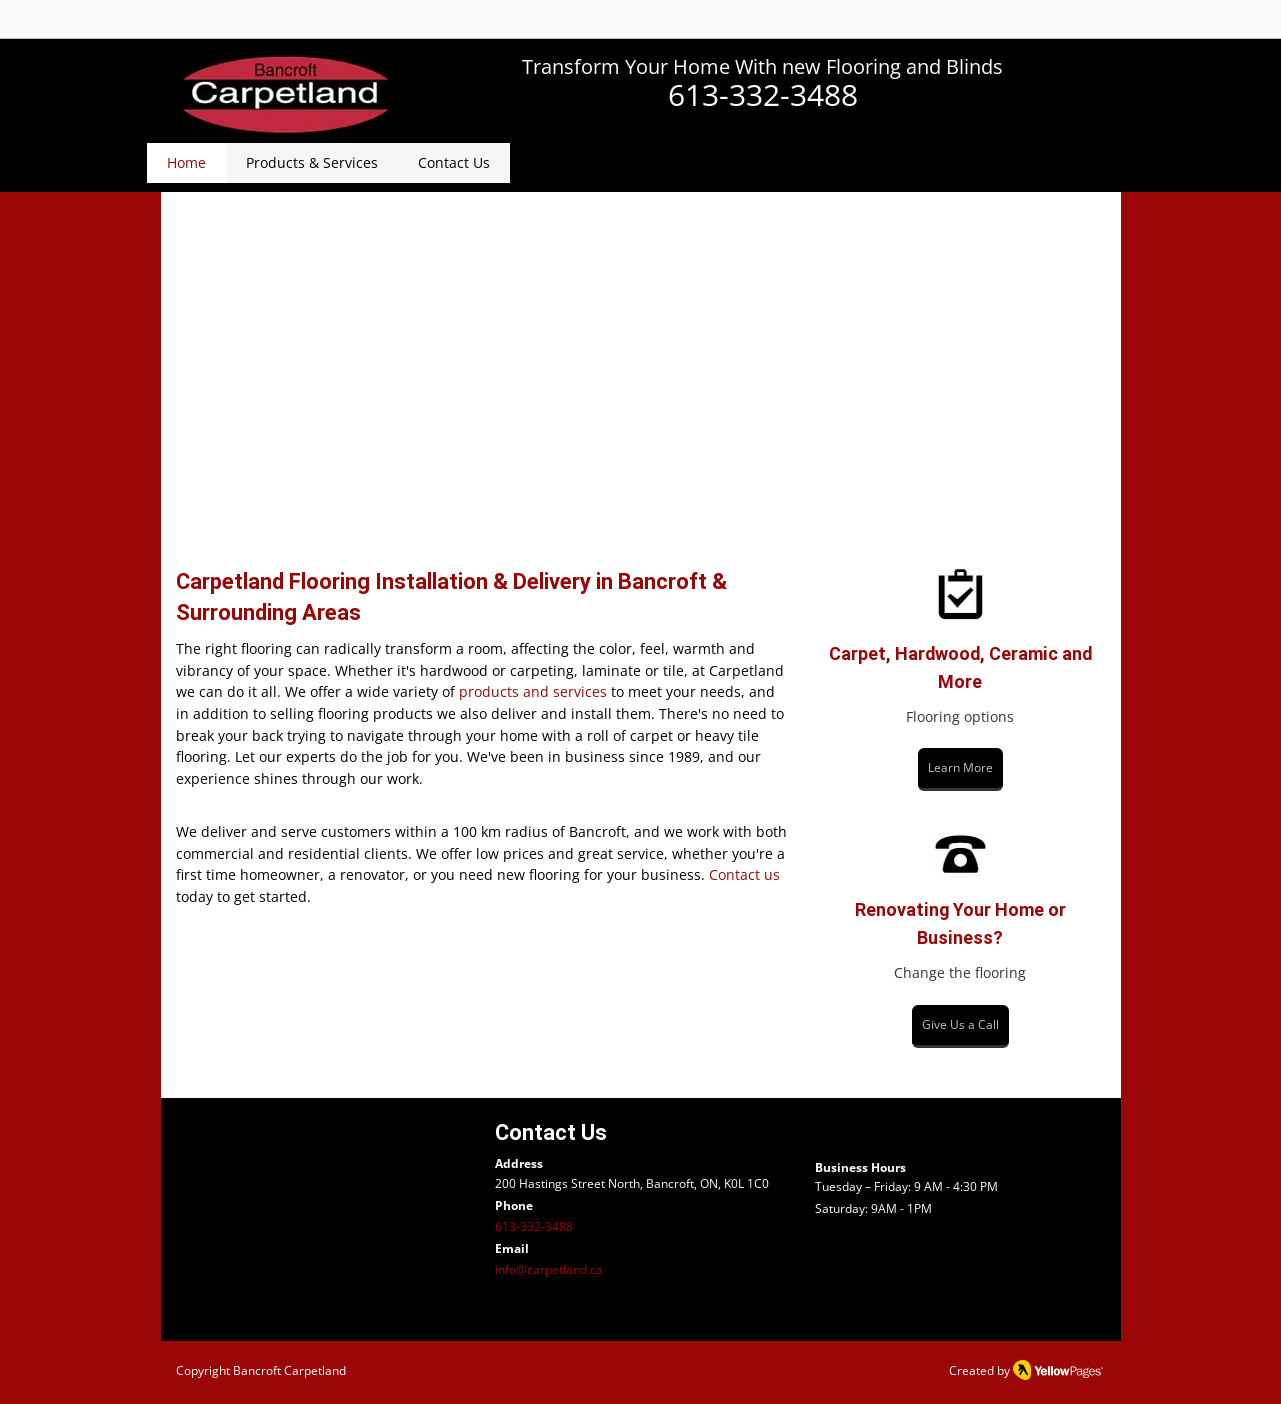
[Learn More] (960, 769)
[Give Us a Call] (960, 1026)
